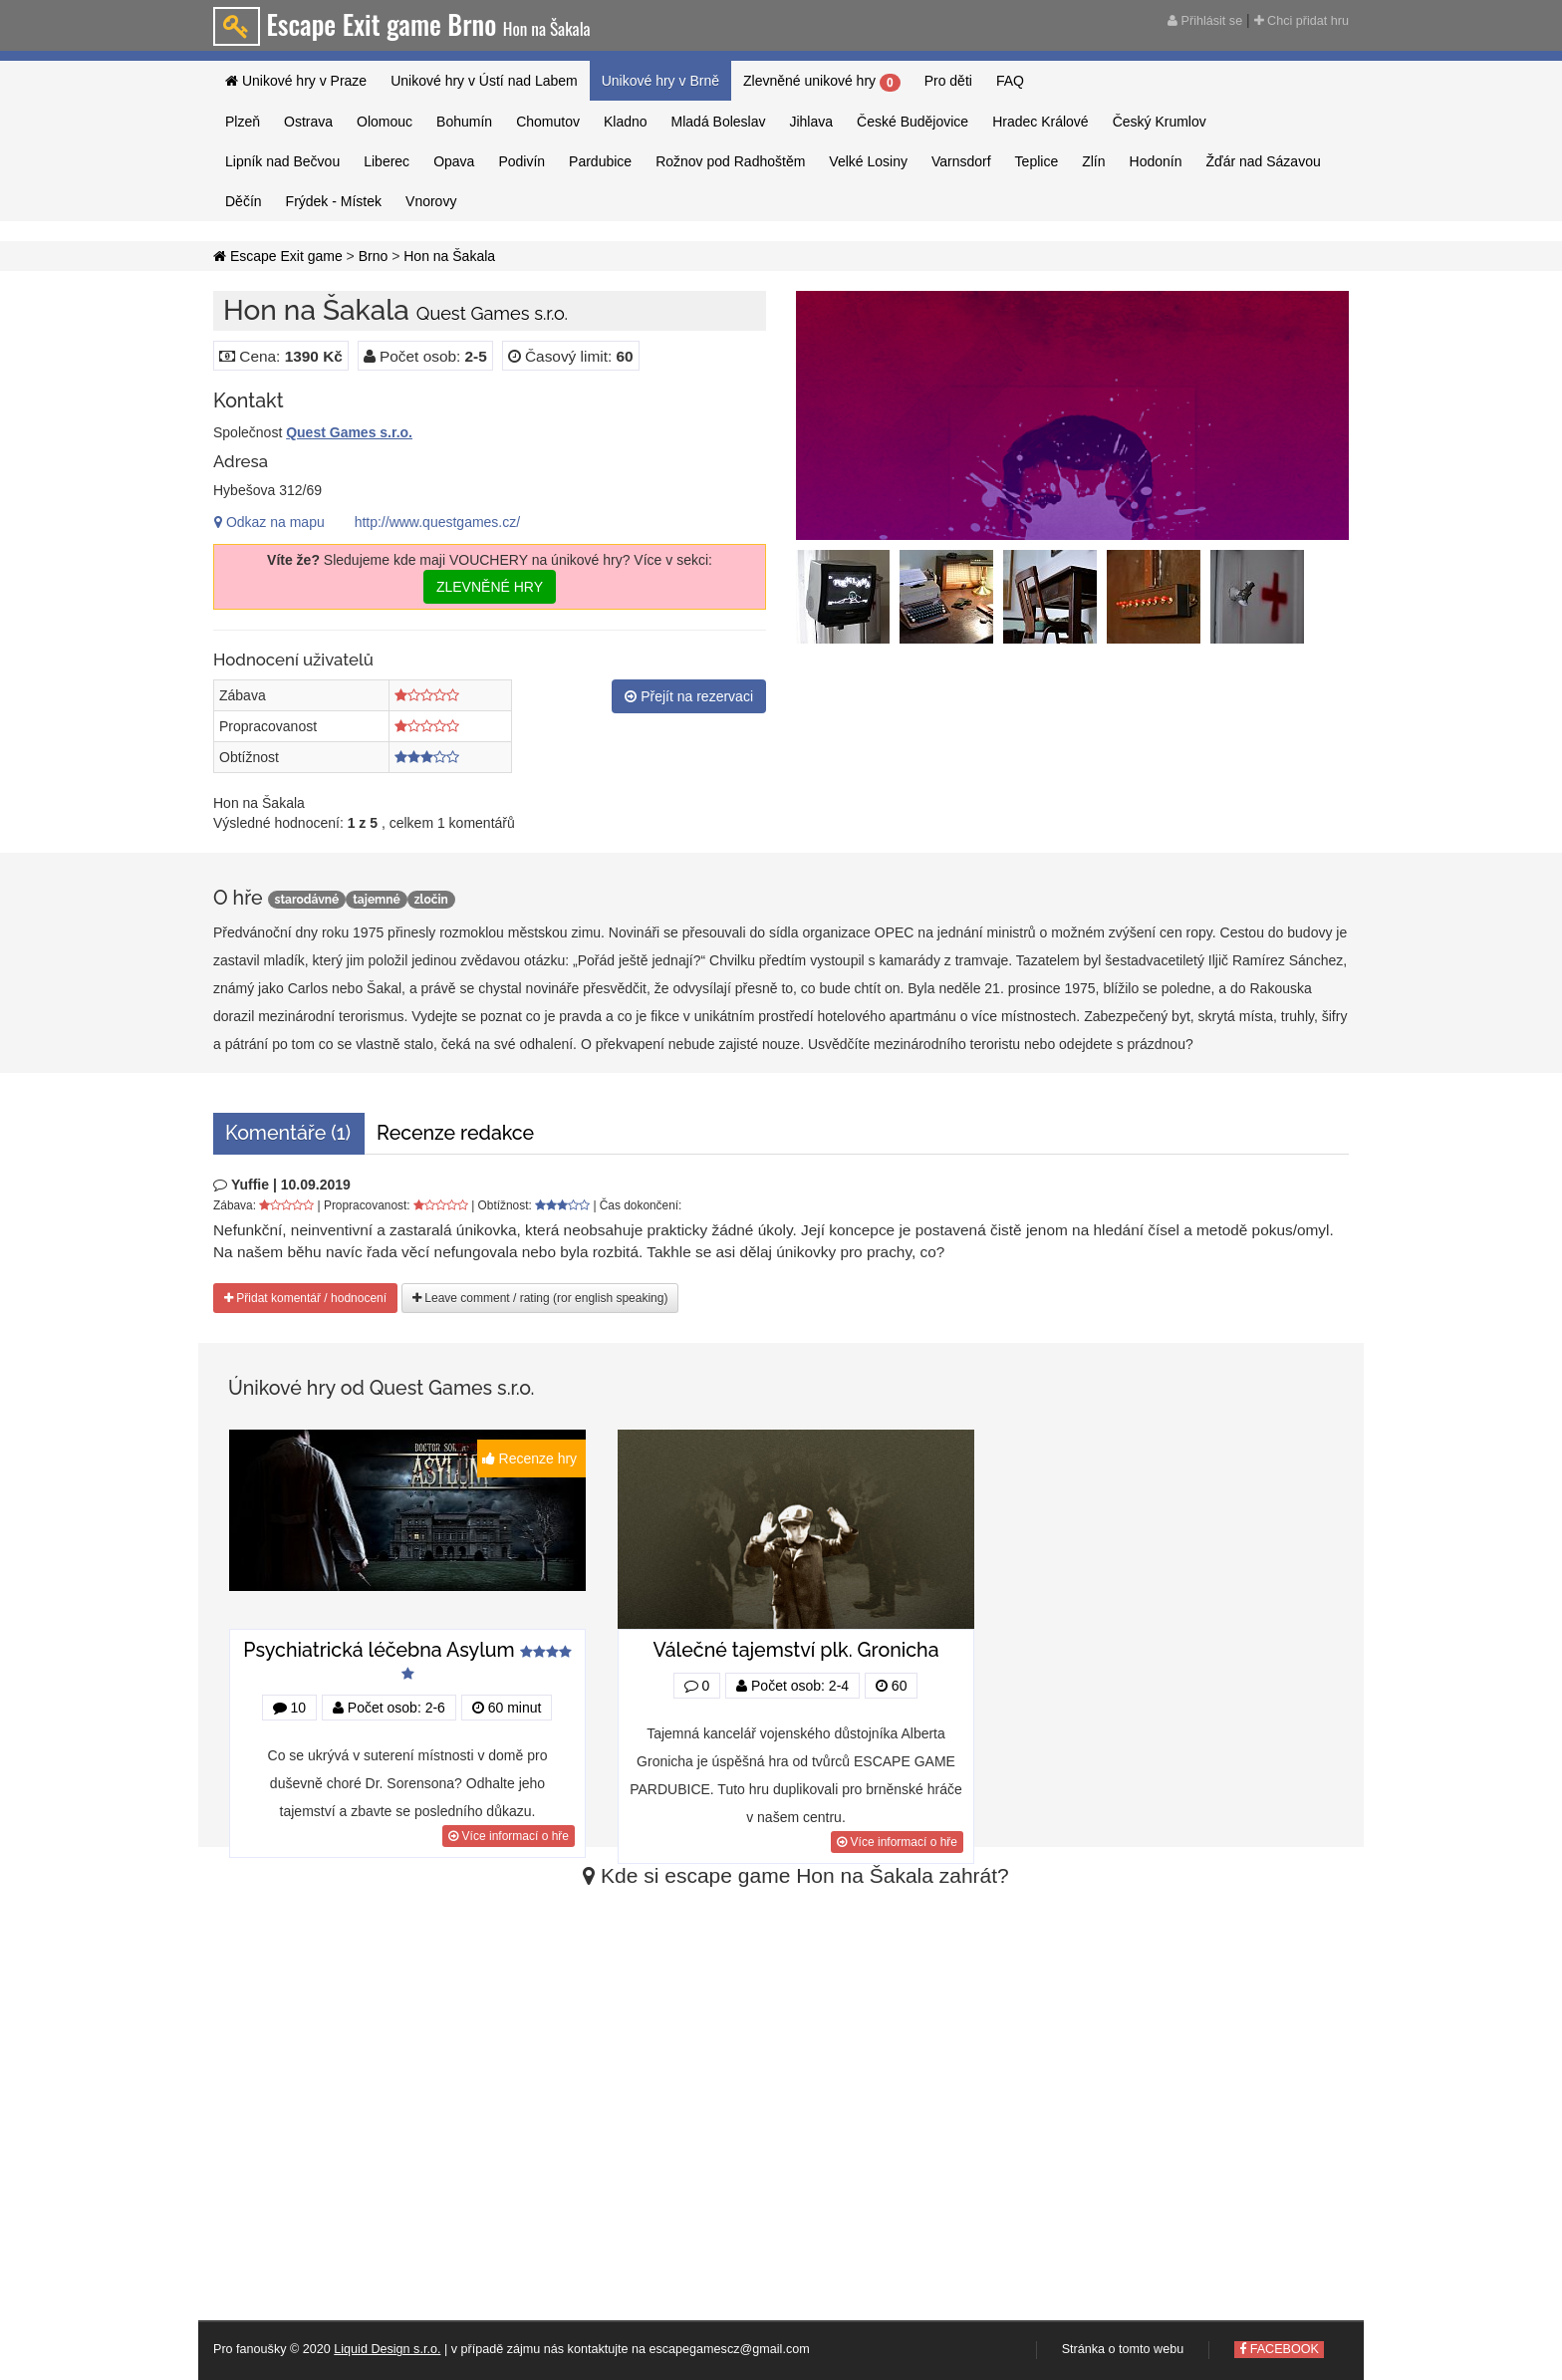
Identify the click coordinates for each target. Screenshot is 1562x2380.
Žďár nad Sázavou (1262, 161)
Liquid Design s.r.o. (387, 2349)
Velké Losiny (868, 161)
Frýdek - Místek (334, 201)
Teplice (1037, 161)
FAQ (1010, 81)
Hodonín (1156, 161)
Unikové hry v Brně (660, 81)
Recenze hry (531, 1458)
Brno (374, 256)
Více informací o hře (508, 1836)
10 (289, 1708)
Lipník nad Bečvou (282, 161)
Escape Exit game (278, 256)
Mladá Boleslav (718, 122)
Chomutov (548, 122)
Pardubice (600, 161)
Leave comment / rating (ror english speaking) (539, 1298)
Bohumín (464, 122)
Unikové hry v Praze (296, 81)
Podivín (521, 161)
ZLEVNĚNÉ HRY (489, 587)
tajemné (376, 900)
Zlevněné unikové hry (822, 82)
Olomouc (384, 122)
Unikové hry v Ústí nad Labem (484, 81)
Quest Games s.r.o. (349, 432)
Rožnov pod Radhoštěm (730, 161)
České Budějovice (912, 122)
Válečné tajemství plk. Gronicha (795, 1650)
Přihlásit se (1205, 21)
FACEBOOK (1279, 2349)
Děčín (243, 201)
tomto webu (1151, 2349)
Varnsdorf (961, 161)
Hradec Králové (1040, 122)
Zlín (1093, 161)
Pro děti (948, 81)
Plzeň (242, 122)
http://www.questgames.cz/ (438, 522)
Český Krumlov (1159, 122)
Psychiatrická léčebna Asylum (378, 1650)
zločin (431, 900)
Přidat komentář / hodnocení (305, 1298)
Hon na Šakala (449, 256)
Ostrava (308, 122)
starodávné (307, 900)
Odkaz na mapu (269, 522)
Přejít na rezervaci (689, 696)
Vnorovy (430, 201)
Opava (453, 161)
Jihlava (811, 122)
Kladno (626, 122)
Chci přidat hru (1301, 21)
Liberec (386, 161)
